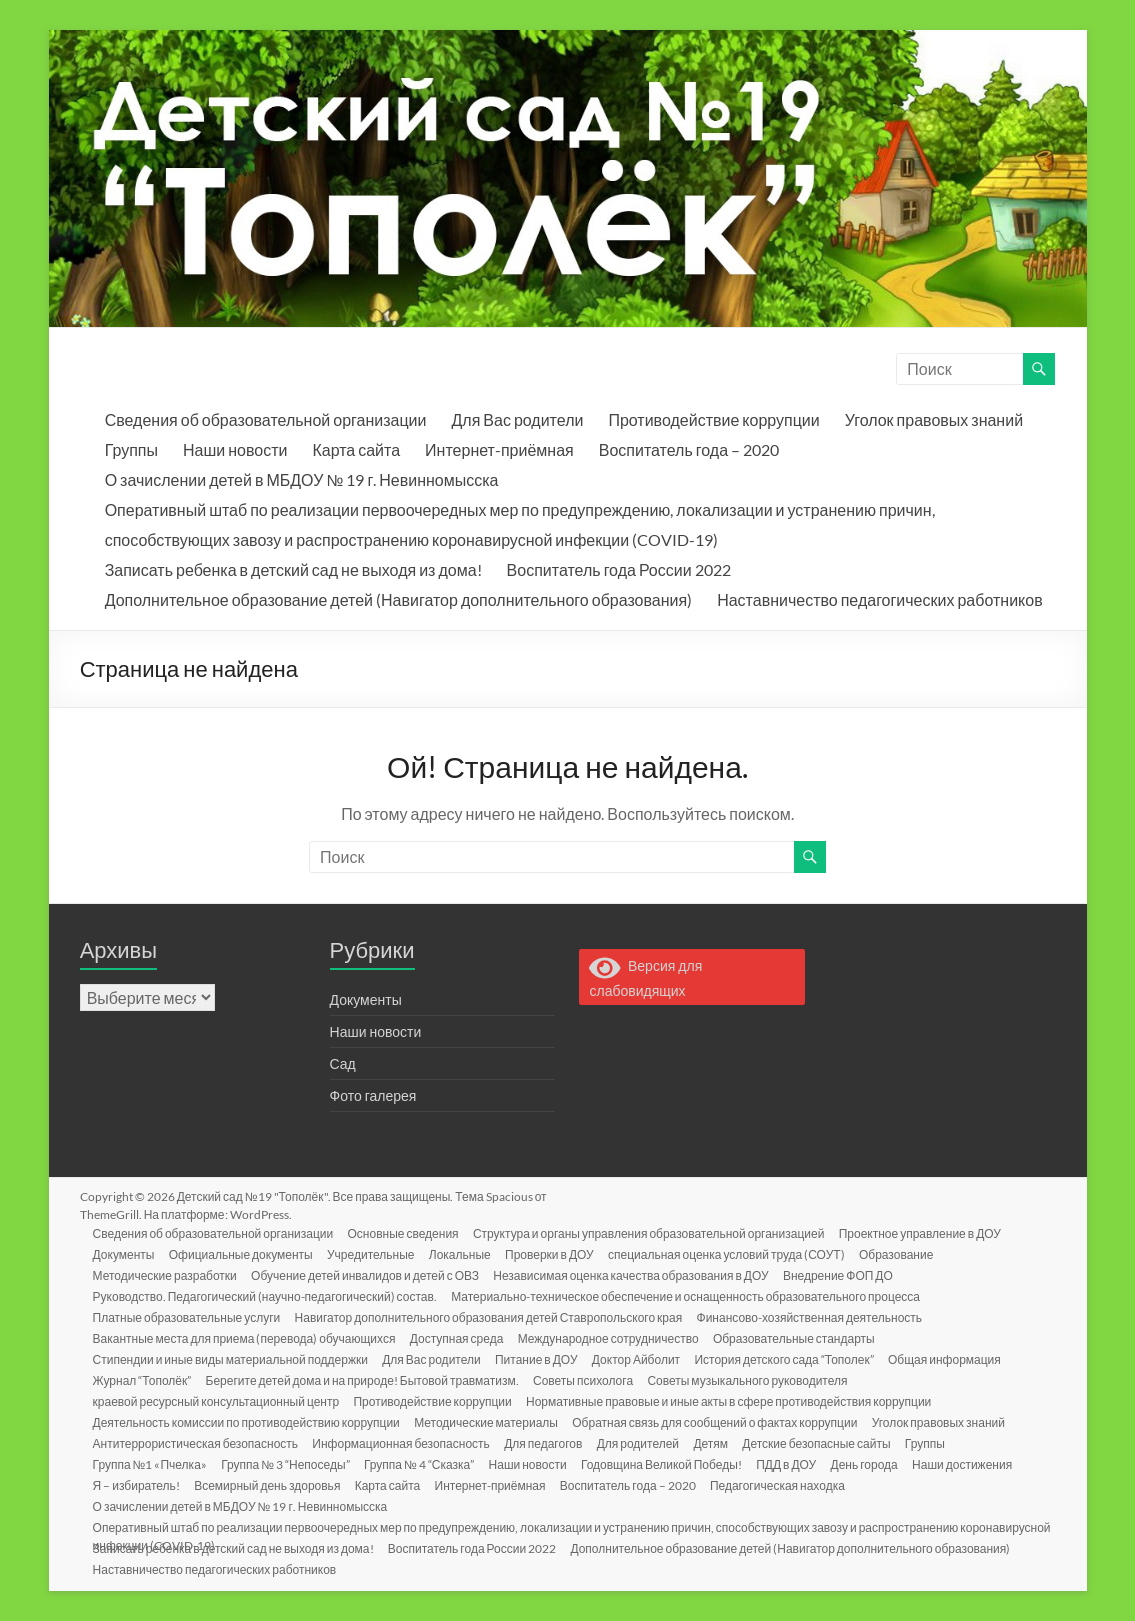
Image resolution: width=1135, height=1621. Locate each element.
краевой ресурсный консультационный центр (219, 1400)
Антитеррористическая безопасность (198, 1442)
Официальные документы (246, 1253)
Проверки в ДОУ (559, 1253)
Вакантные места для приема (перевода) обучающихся (247, 1337)
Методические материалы (491, 1421)
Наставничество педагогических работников (880, 599)
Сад (343, 1063)
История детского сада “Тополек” (793, 1358)
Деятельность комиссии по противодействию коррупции (249, 1421)
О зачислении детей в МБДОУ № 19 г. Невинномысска (302, 479)
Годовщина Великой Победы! (671, 1463)
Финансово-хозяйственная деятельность (816, 1316)
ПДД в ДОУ (798, 1463)
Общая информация (956, 1358)
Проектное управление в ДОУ (928, 1232)
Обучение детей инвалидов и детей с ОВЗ (370, 1274)
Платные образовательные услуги (190, 1316)
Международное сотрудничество (614, 1337)
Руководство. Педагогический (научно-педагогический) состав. (268, 1295)
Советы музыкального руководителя (756, 1379)
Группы (131, 449)
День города (877, 1463)
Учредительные (376, 1253)
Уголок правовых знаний (934, 419)
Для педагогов (550, 1442)
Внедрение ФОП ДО (846, 1274)
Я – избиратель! (139, 1484)
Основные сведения (407, 1232)
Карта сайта (356, 449)
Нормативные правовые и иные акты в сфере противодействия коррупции (734, 1400)
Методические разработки (168, 1274)
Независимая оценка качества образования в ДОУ (637, 1274)
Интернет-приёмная (499, 449)
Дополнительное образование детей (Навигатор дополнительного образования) (398, 599)
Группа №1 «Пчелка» (153, 1463)
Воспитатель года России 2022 (619, 569)
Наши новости (235, 449)
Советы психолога (589, 1379)
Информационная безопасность (405, 1442)
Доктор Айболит (644, 1358)
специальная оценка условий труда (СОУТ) (738, 1253)
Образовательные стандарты (802, 1337)
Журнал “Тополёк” (145, 1379)
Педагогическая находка (788, 1484)
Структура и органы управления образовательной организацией (654, 1232)
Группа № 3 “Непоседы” (290, 1463)
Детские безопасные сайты (828, 1442)
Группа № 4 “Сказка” (425, 1463)
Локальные (468, 1253)
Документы (366, 999)
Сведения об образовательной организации (266, 419)
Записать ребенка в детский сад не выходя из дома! (293, 569)
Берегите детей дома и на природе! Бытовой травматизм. (366, 1379)
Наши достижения (977, 1463)
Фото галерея (373, 1095)
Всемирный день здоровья (272, 1484)
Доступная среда (461, 1337)
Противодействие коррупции (713, 419)
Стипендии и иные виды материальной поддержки (233, 1358)
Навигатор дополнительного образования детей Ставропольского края (493, 1316)
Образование (909, 1253)
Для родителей (646, 1442)
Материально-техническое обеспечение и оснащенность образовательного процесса (690, 1295)
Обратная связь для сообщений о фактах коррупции (721, 1421)
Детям (720, 1442)
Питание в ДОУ (542, 1358)
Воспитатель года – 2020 (689, 449)
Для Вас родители (517, 419)
